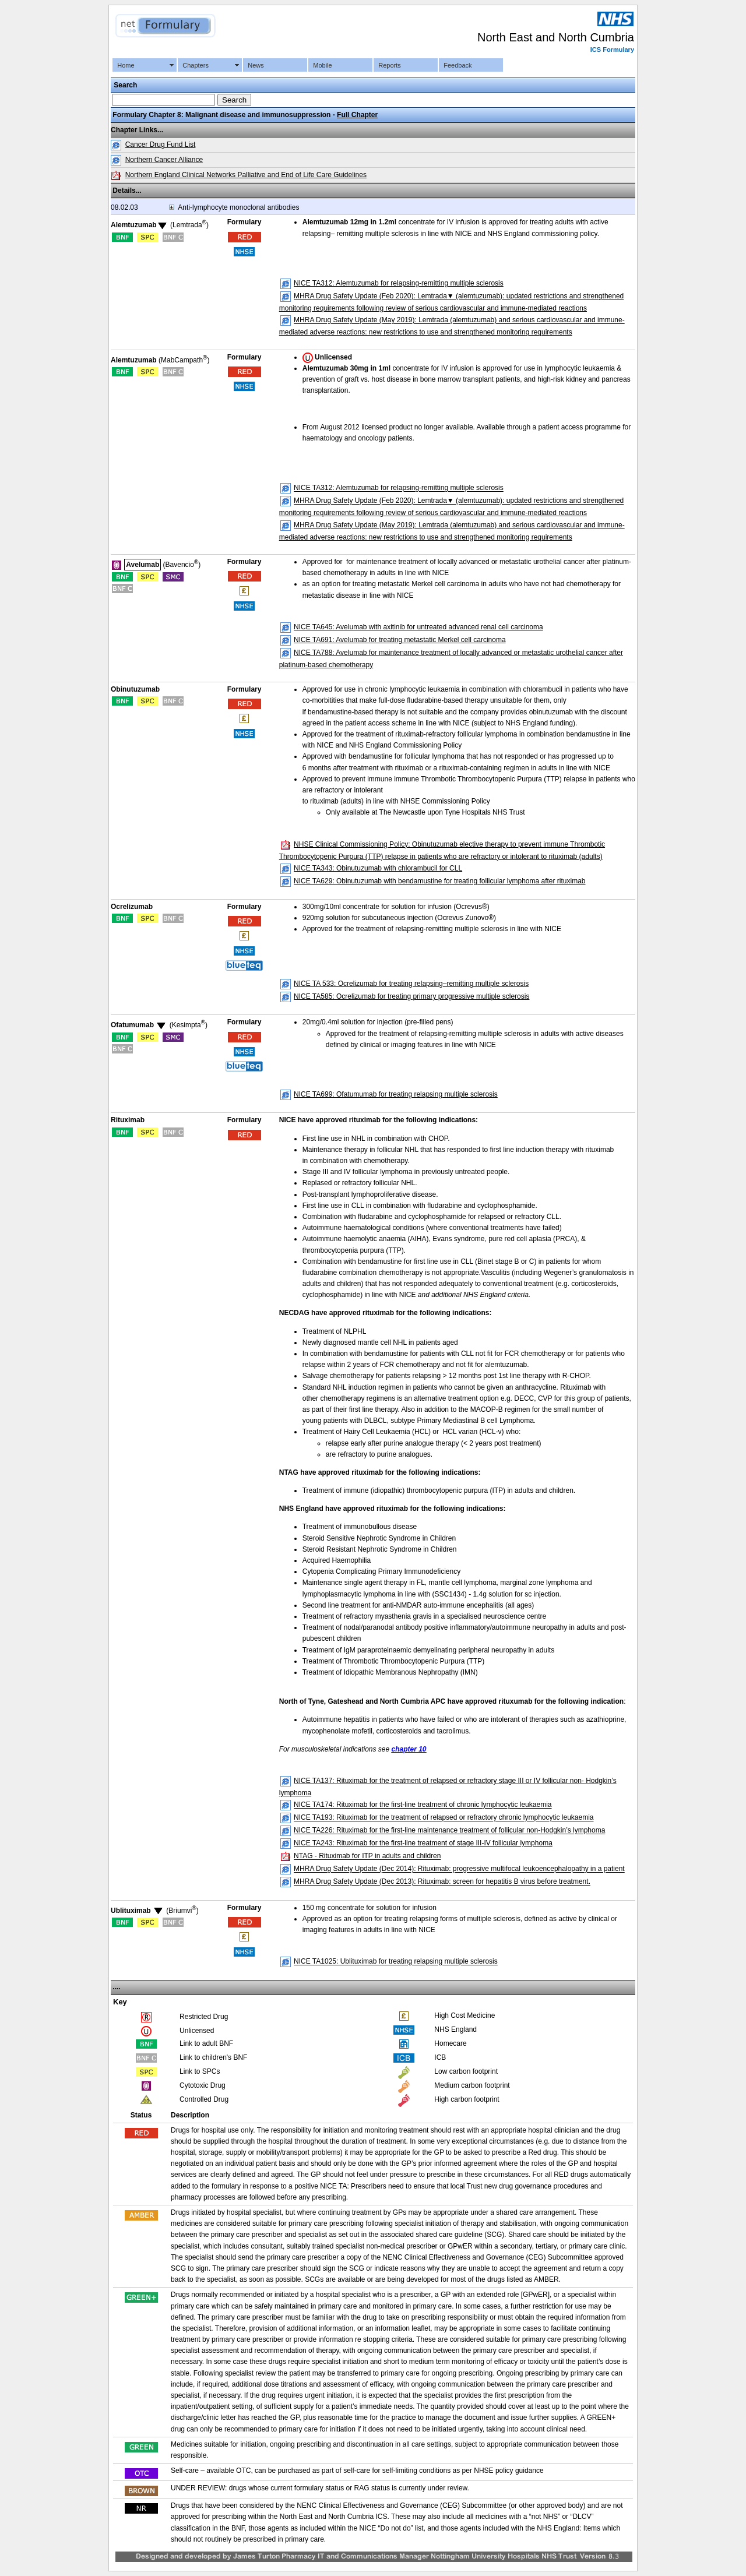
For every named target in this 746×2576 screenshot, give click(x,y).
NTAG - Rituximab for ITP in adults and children (367, 1856)
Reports (389, 65)
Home (125, 65)
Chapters (195, 65)
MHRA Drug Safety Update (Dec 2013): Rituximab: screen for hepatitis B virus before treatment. (442, 1882)
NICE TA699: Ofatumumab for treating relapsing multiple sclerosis (396, 1094)
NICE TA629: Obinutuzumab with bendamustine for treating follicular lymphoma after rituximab (439, 881)
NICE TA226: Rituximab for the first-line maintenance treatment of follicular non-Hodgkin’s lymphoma (449, 1831)
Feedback (457, 65)
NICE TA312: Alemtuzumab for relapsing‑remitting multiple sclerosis (399, 283)
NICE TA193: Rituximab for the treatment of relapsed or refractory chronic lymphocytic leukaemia (443, 1818)
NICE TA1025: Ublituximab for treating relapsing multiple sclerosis (396, 1962)
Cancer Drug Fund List (160, 144)
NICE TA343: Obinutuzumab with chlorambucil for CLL (378, 868)
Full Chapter (357, 115)
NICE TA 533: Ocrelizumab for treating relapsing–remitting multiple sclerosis (411, 983)
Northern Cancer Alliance (164, 160)
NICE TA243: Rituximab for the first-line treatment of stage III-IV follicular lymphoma (423, 1844)
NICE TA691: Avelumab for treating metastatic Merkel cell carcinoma (400, 640)
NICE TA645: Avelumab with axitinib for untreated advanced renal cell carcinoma (418, 627)
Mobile (322, 65)
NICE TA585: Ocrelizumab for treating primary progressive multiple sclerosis (411, 996)
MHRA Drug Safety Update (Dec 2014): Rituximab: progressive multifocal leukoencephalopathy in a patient (459, 1869)
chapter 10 (409, 1749)
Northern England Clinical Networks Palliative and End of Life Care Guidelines (246, 175)
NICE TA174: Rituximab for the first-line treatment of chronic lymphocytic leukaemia (422, 1805)
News (256, 65)
